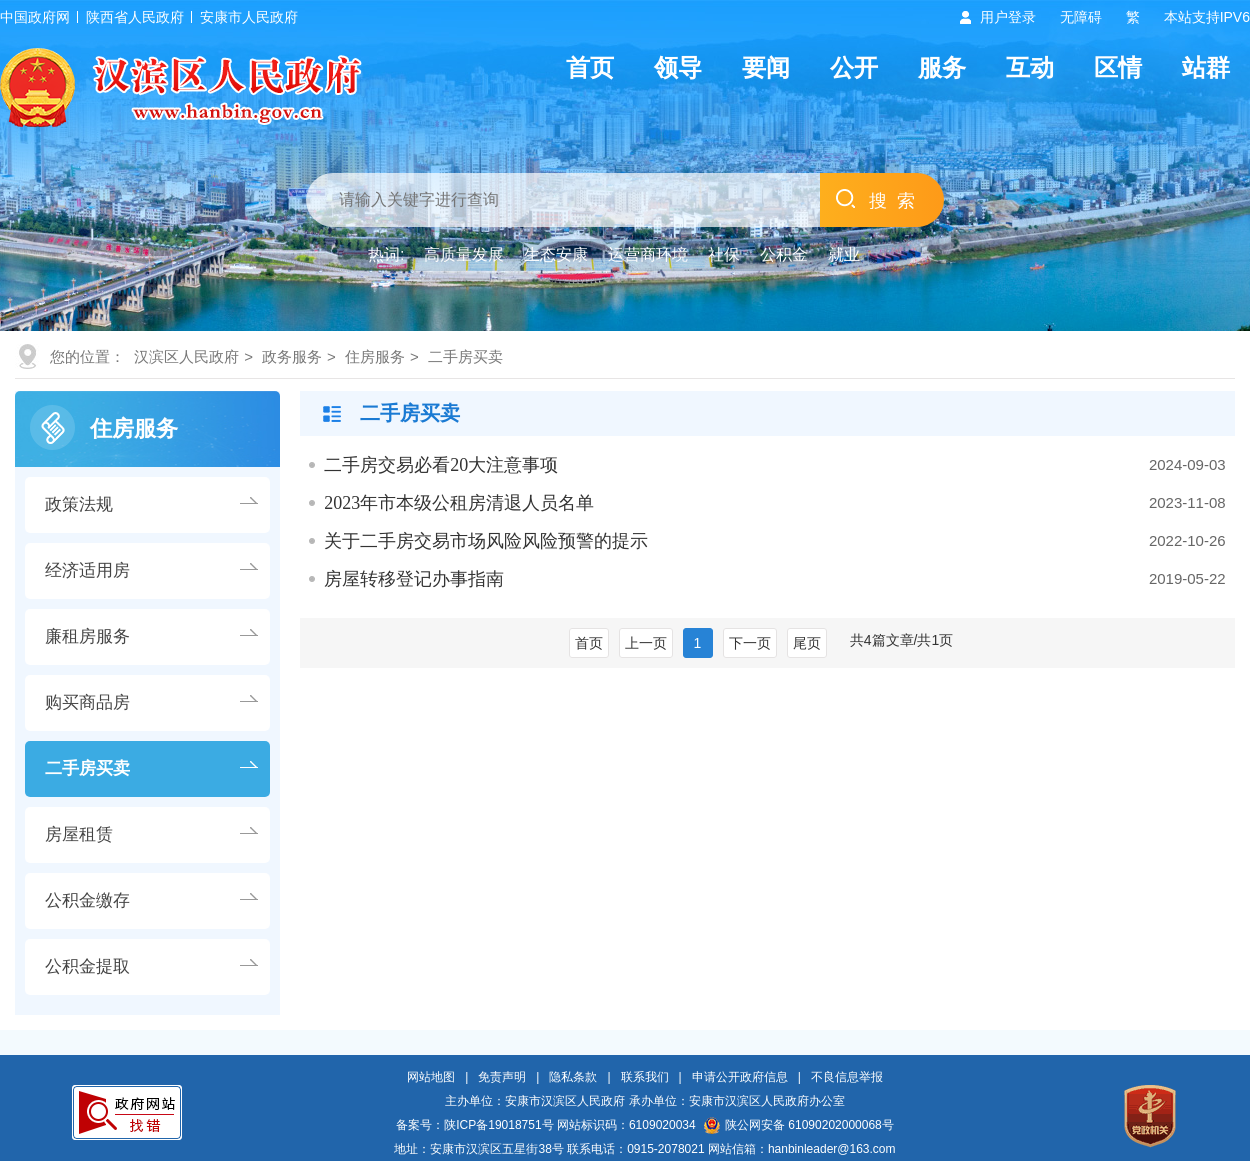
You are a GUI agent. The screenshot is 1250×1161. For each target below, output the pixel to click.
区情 (1118, 67)
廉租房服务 (87, 636)
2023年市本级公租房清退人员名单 (459, 503)
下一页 (750, 643)
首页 (590, 67)
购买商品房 (87, 702)
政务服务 (292, 356)
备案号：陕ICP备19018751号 (474, 1125)
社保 (724, 254)
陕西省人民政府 (135, 17)
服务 (942, 67)
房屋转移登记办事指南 (414, 579)
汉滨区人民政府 (186, 356)
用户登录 (1008, 17)
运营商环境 (648, 254)
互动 (1030, 67)
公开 (854, 67)
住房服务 (375, 356)
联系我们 (645, 1077)
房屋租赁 (79, 834)
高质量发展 (464, 254)
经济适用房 (87, 570)
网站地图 (431, 1077)
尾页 (807, 643)
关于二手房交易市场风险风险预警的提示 (486, 541)
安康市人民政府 (249, 17)
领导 (678, 67)
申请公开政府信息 (740, 1077)
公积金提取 (87, 966)
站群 (1206, 67)
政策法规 (79, 504)
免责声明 (502, 1077)
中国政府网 (35, 17)
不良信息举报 (847, 1077)
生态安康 (556, 254)
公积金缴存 (87, 900)
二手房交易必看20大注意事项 (441, 465)
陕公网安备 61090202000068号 (799, 1125)
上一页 (646, 643)
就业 (844, 254)
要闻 (766, 67)
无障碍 (1081, 17)
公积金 (784, 254)
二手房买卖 (465, 356)
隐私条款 (573, 1077)
